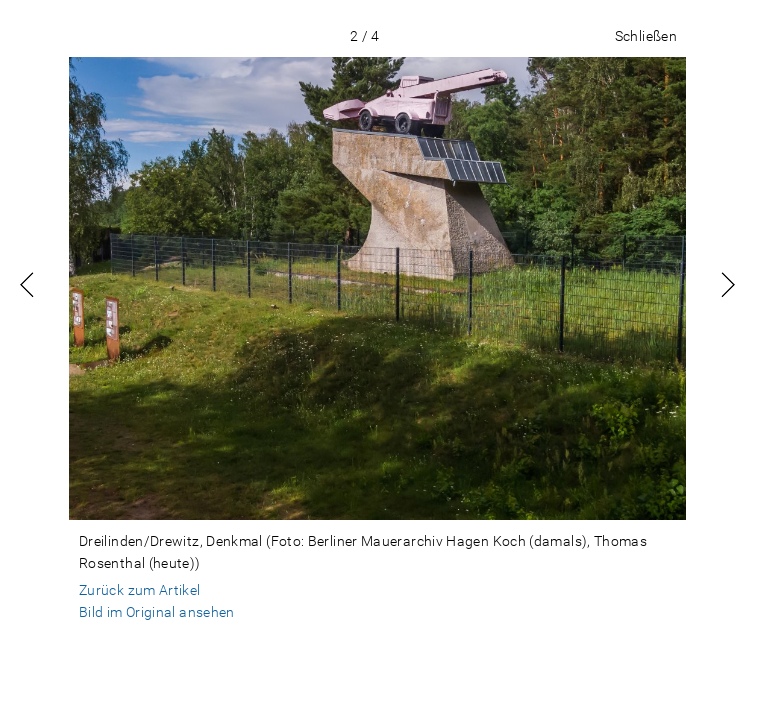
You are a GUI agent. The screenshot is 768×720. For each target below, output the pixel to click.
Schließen (646, 36)
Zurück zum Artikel (140, 590)
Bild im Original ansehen (157, 612)
